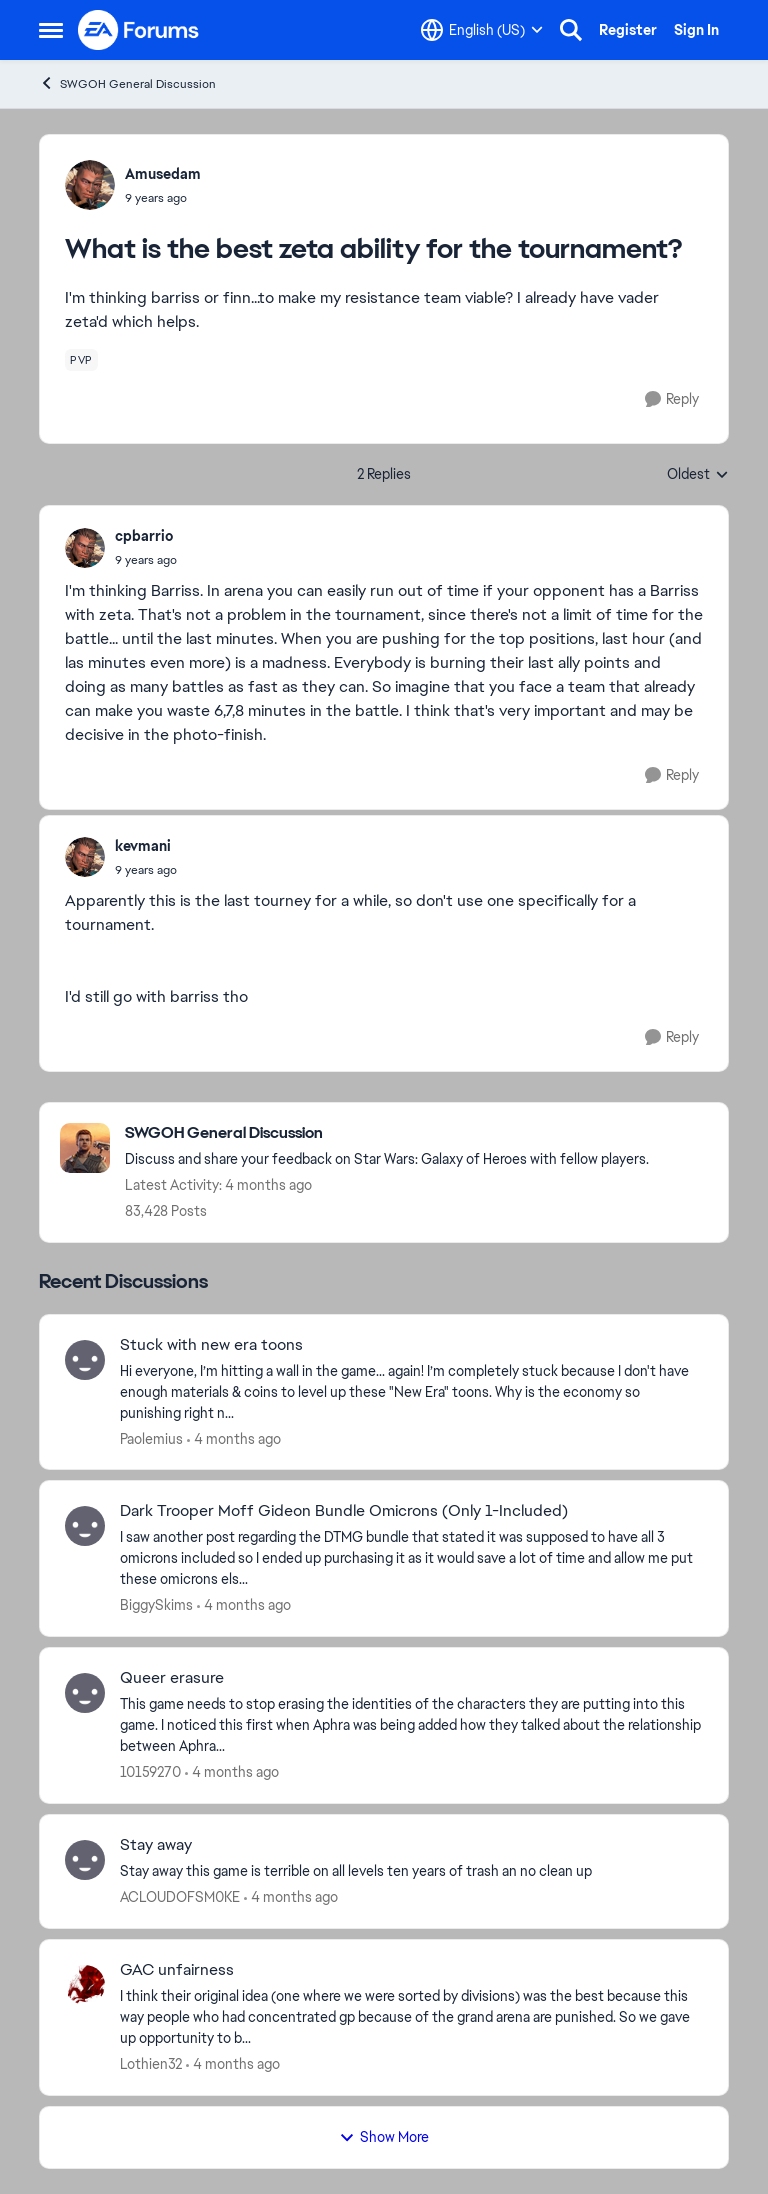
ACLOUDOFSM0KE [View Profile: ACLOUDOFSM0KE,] (180, 1897)
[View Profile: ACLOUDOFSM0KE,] (85, 1860)
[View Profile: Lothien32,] (85, 1985)
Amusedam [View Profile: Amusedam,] (163, 174)
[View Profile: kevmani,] (85, 857)
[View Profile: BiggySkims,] (85, 1526)
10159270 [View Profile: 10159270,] (150, 1772)
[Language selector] (482, 30)
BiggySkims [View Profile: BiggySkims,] (156, 1605)
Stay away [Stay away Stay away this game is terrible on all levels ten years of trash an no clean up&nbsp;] (156, 1845)
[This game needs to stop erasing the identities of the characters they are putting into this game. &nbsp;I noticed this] (411, 1725)
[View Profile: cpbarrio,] (85, 548)
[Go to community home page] (139, 30)
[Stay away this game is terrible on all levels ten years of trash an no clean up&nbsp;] (411, 1871)
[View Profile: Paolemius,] (85, 1360)
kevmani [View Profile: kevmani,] (143, 846)
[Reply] (672, 399)
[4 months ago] (234, 1438)
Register (628, 30)
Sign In (696, 30)
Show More (384, 2137)
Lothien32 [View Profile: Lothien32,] (151, 2064)
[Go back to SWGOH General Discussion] (387, 1133)
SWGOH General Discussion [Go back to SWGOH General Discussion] (127, 83)
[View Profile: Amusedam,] (90, 185)
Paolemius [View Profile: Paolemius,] (151, 1438)
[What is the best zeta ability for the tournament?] (146, 560)
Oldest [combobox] (698, 475)
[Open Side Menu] (51, 30)
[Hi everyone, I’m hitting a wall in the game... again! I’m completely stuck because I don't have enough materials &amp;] (411, 1391)
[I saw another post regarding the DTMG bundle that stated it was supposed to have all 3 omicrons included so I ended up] (411, 1558)
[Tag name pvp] (81, 360)
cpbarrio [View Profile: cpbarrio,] (144, 536)
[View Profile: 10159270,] (85, 1693)
